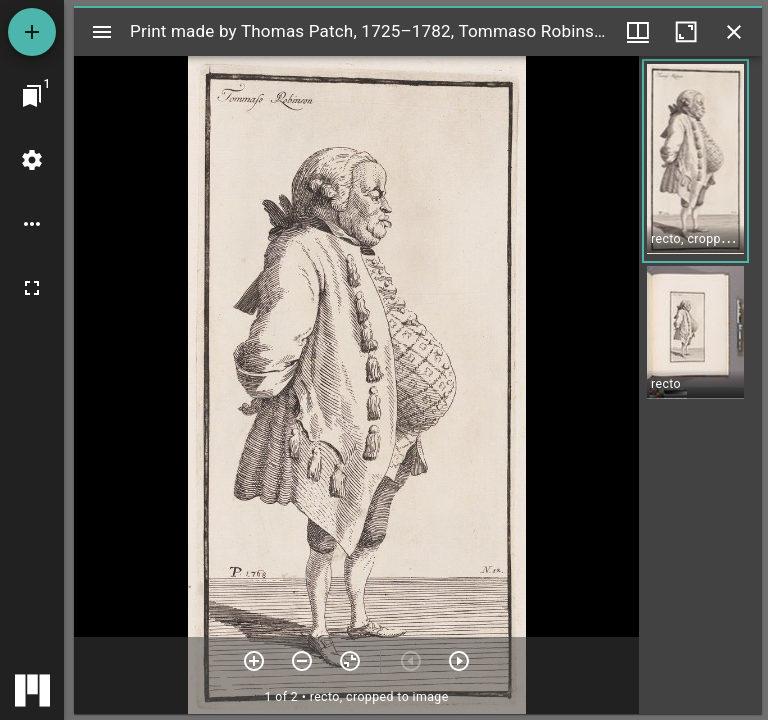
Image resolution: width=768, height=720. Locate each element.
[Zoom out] (302, 661)
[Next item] (459, 661)
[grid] (700, 385)
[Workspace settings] (32, 160)
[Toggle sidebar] (102, 32)
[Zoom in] (254, 661)
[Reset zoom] (350, 661)
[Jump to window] (32, 96)
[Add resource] (32, 32)
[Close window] (734, 32)
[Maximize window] (686, 32)
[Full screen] (32, 288)
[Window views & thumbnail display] (638, 32)
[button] (695, 161)
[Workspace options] (32, 224)
